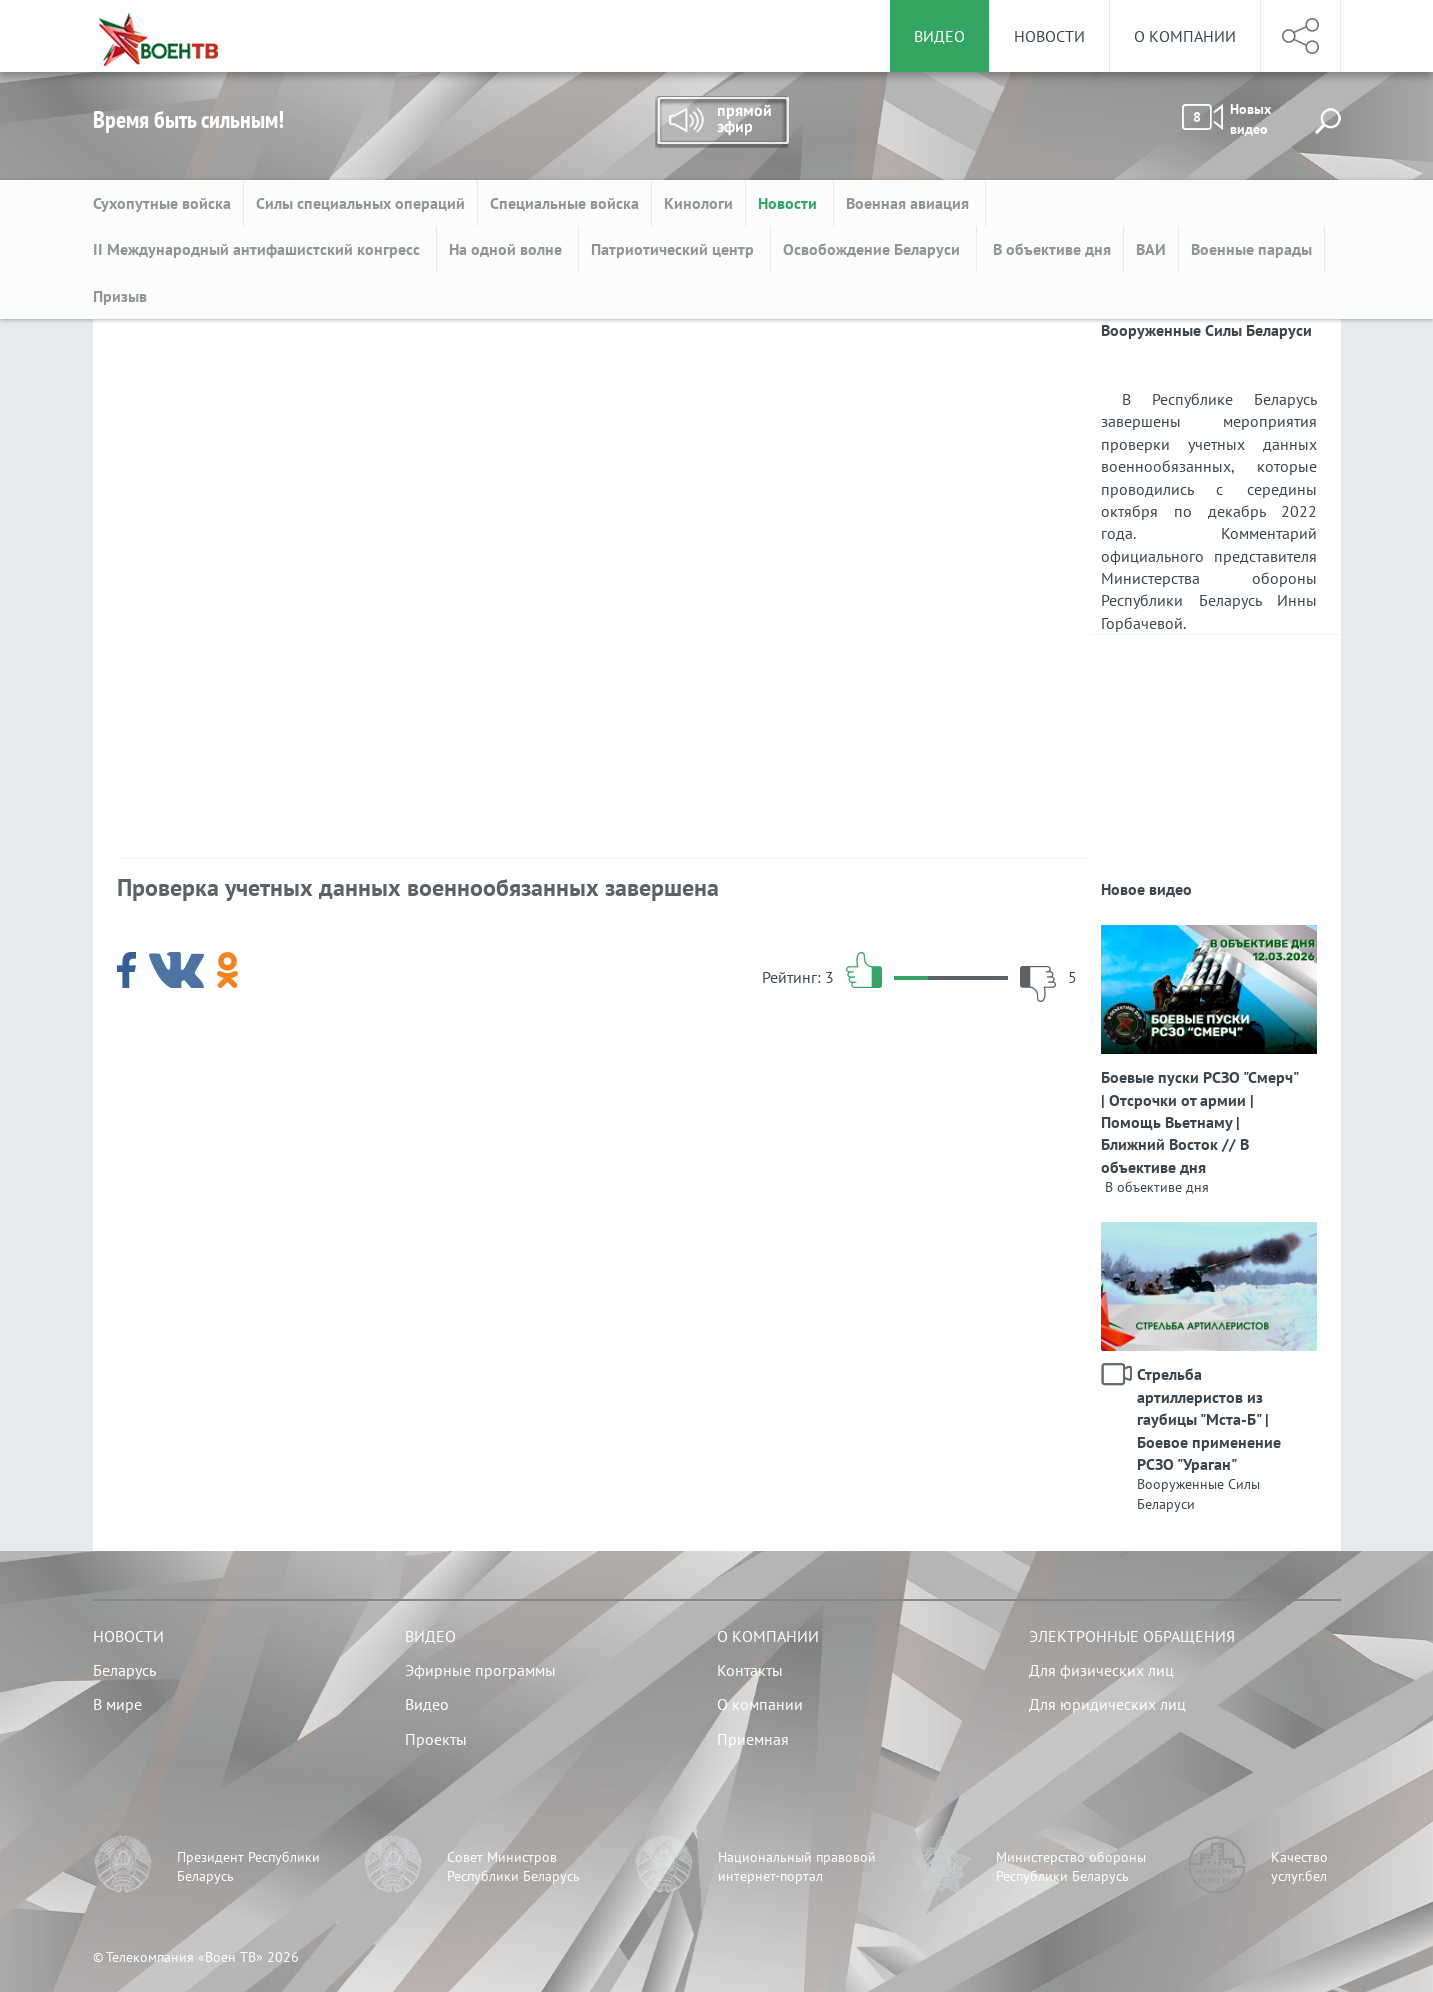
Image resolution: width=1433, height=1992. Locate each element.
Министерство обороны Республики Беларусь (1071, 1867)
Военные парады (1251, 249)
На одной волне (507, 249)
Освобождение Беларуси (873, 249)
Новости (1049, 36)
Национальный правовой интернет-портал (797, 1867)
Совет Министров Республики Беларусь (513, 1867)
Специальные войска (564, 203)
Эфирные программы (480, 1670)
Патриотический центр (674, 249)
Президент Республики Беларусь (248, 1867)
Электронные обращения (1132, 1636)
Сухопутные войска (162, 203)
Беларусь (124, 1670)
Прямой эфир (722, 122)
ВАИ (1151, 249)
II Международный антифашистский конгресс (258, 249)
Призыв (120, 296)
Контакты (750, 1670)
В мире (117, 1704)
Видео (430, 1636)
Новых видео (1226, 119)
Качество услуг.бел (1299, 1867)
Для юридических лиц (1107, 1704)
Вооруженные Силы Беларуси (1198, 1494)
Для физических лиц (1101, 1670)
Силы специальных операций (360, 203)
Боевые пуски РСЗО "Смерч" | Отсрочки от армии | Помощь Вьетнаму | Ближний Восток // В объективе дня (1199, 1122)
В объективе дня (1050, 249)
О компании (1185, 36)
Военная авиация (909, 203)
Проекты (436, 1739)
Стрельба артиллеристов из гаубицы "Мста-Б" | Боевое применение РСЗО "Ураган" (1209, 1419)
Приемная (753, 1739)
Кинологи (698, 203)
